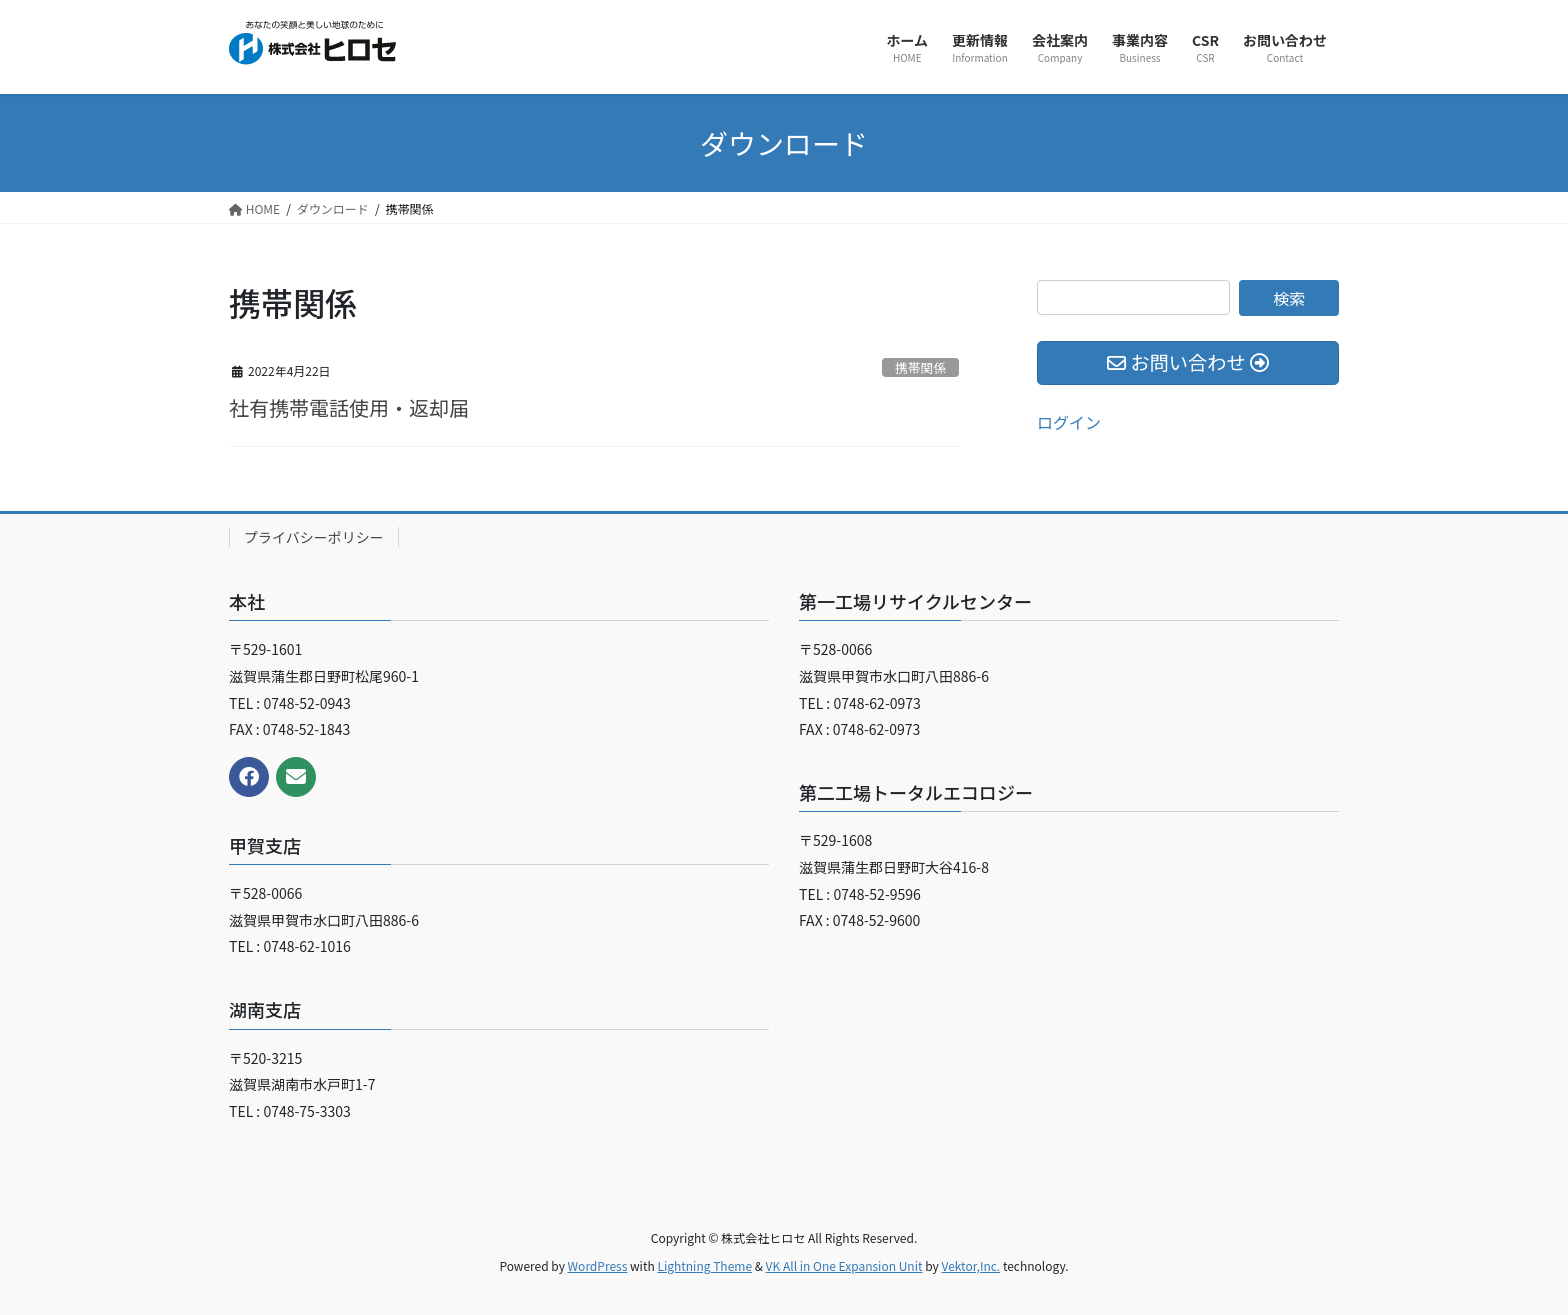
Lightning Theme (704, 1265)
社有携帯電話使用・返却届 (349, 407)
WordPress (598, 1265)
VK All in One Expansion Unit (844, 1265)
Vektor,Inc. (970, 1265)
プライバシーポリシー (314, 537)
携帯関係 (920, 367)
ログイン (1069, 422)
